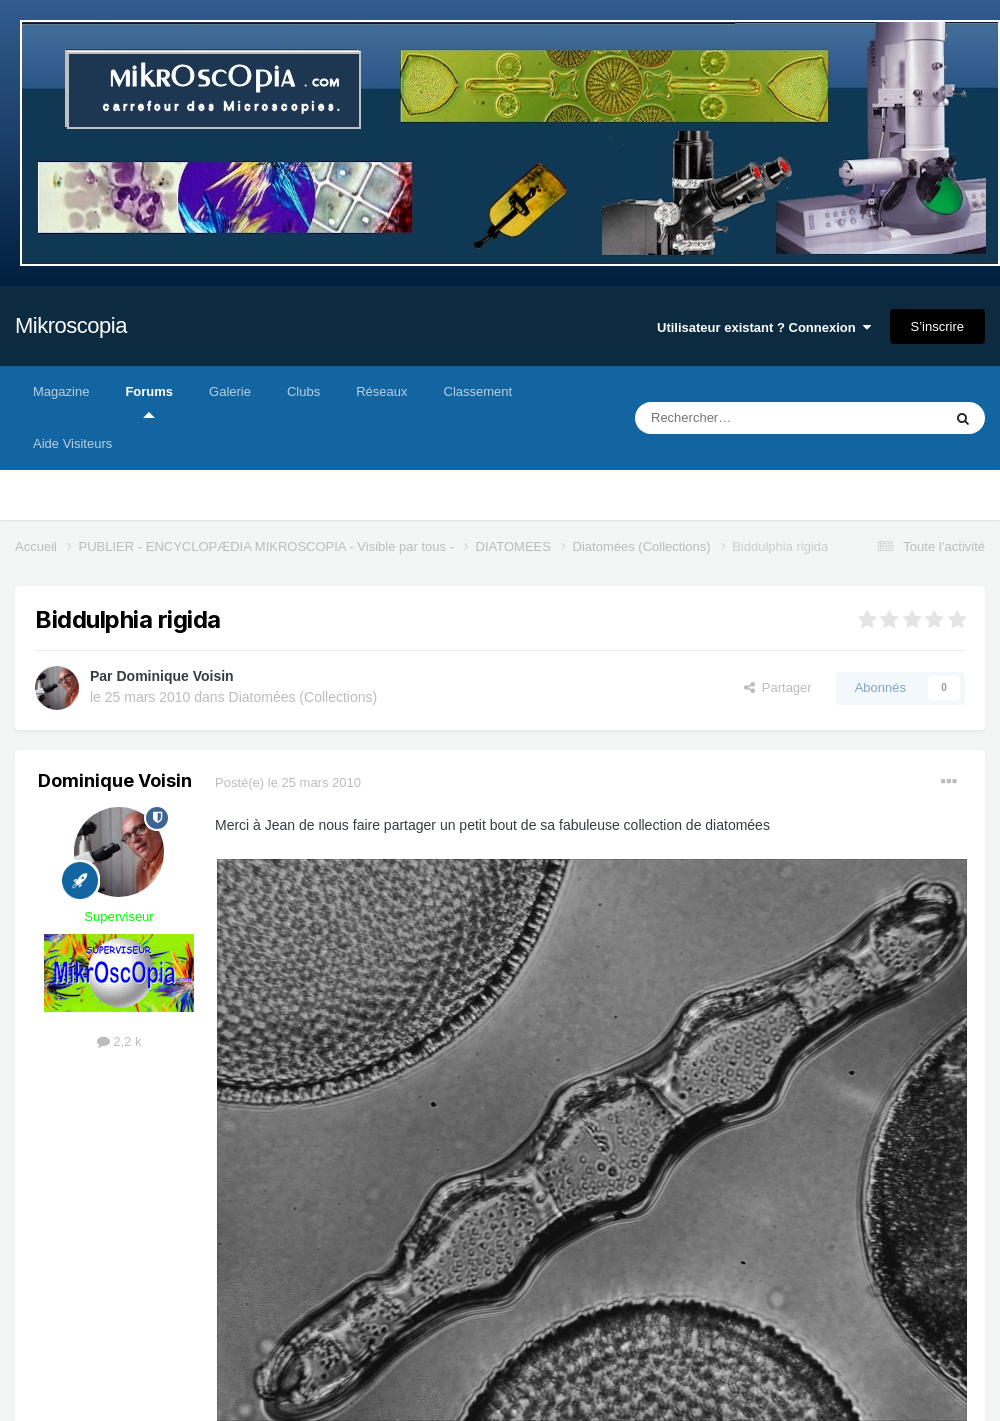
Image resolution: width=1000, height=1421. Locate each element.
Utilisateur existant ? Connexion (764, 327)
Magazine (61, 391)
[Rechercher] (746, 418)
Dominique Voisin (174, 676)
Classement (478, 391)
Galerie (230, 391)
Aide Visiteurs (72, 443)
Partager (778, 687)
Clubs (303, 391)
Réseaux (381, 391)
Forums (149, 401)
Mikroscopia (71, 325)
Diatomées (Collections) (303, 697)
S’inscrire (937, 326)
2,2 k (119, 1041)
